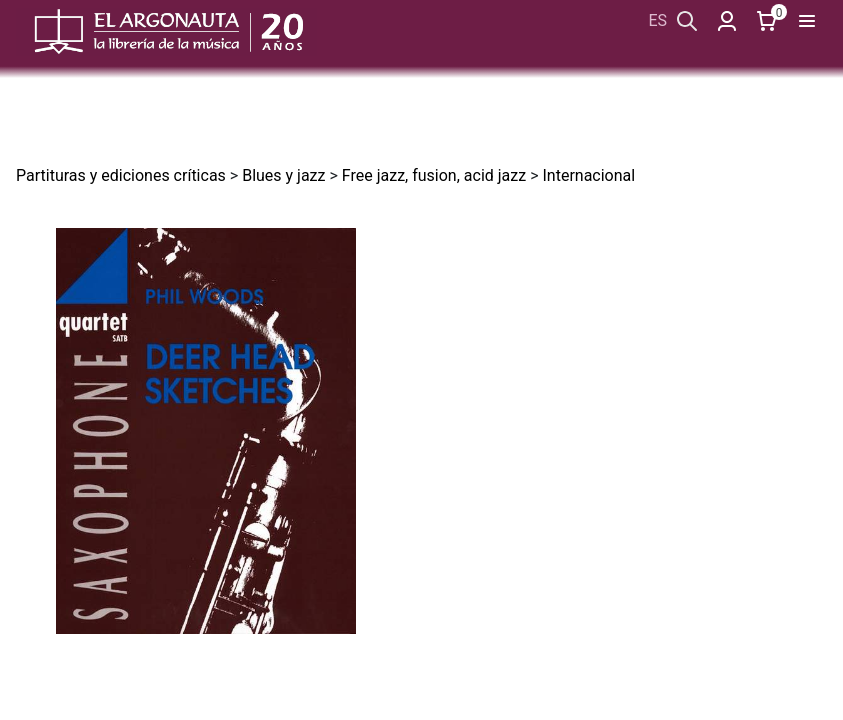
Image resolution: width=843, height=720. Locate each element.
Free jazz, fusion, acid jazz (434, 175)
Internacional (588, 175)
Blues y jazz (283, 175)
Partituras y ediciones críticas (121, 175)
